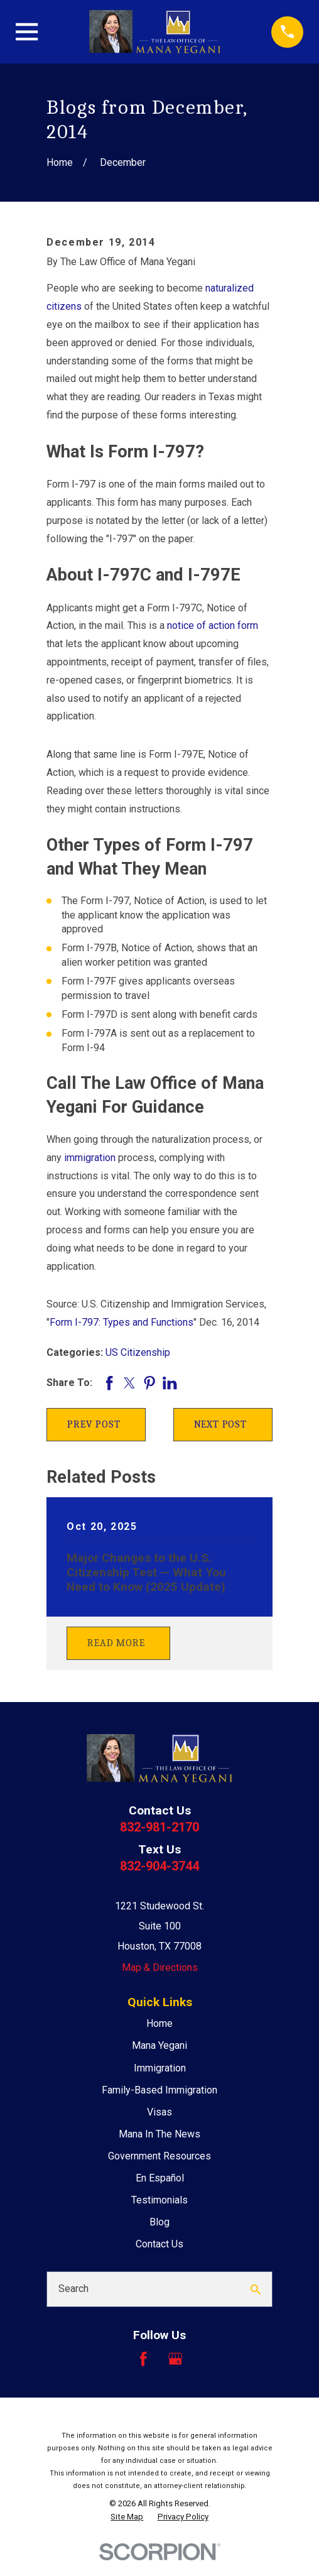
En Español (160, 2178)
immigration (90, 1158)
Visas (159, 2112)
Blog (159, 2222)
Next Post (220, 1424)
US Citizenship (137, 1352)
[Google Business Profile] (175, 2359)
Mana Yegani (159, 2045)
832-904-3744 (159, 1866)
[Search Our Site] (256, 2289)
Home (159, 2023)
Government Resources (159, 2156)
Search (73, 2289)
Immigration (160, 2068)
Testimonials (159, 2200)
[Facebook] (143, 2359)
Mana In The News (159, 2134)
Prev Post (93, 1424)
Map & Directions (160, 1967)
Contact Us (159, 2244)
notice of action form (212, 625)
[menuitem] (127, 2517)
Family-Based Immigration (159, 2090)
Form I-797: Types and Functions (121, 1322)
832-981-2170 (159, 1827)
